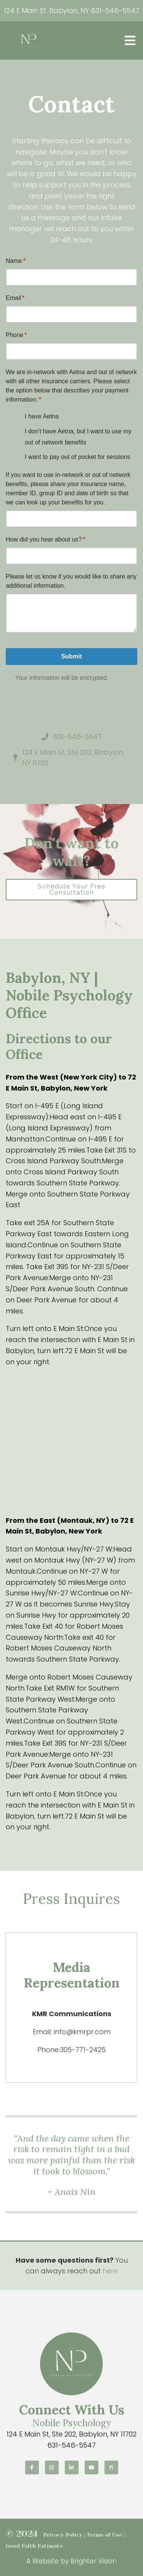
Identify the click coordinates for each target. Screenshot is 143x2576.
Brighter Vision (94, 2561)
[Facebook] (32, 2467)
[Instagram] (52, 2467)
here (110, 2271)
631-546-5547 (115, 10)
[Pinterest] (111, 2467)
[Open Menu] (130, 40)
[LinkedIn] (72, 2467)
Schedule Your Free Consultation (72, 889)
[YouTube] (91, 2467)
